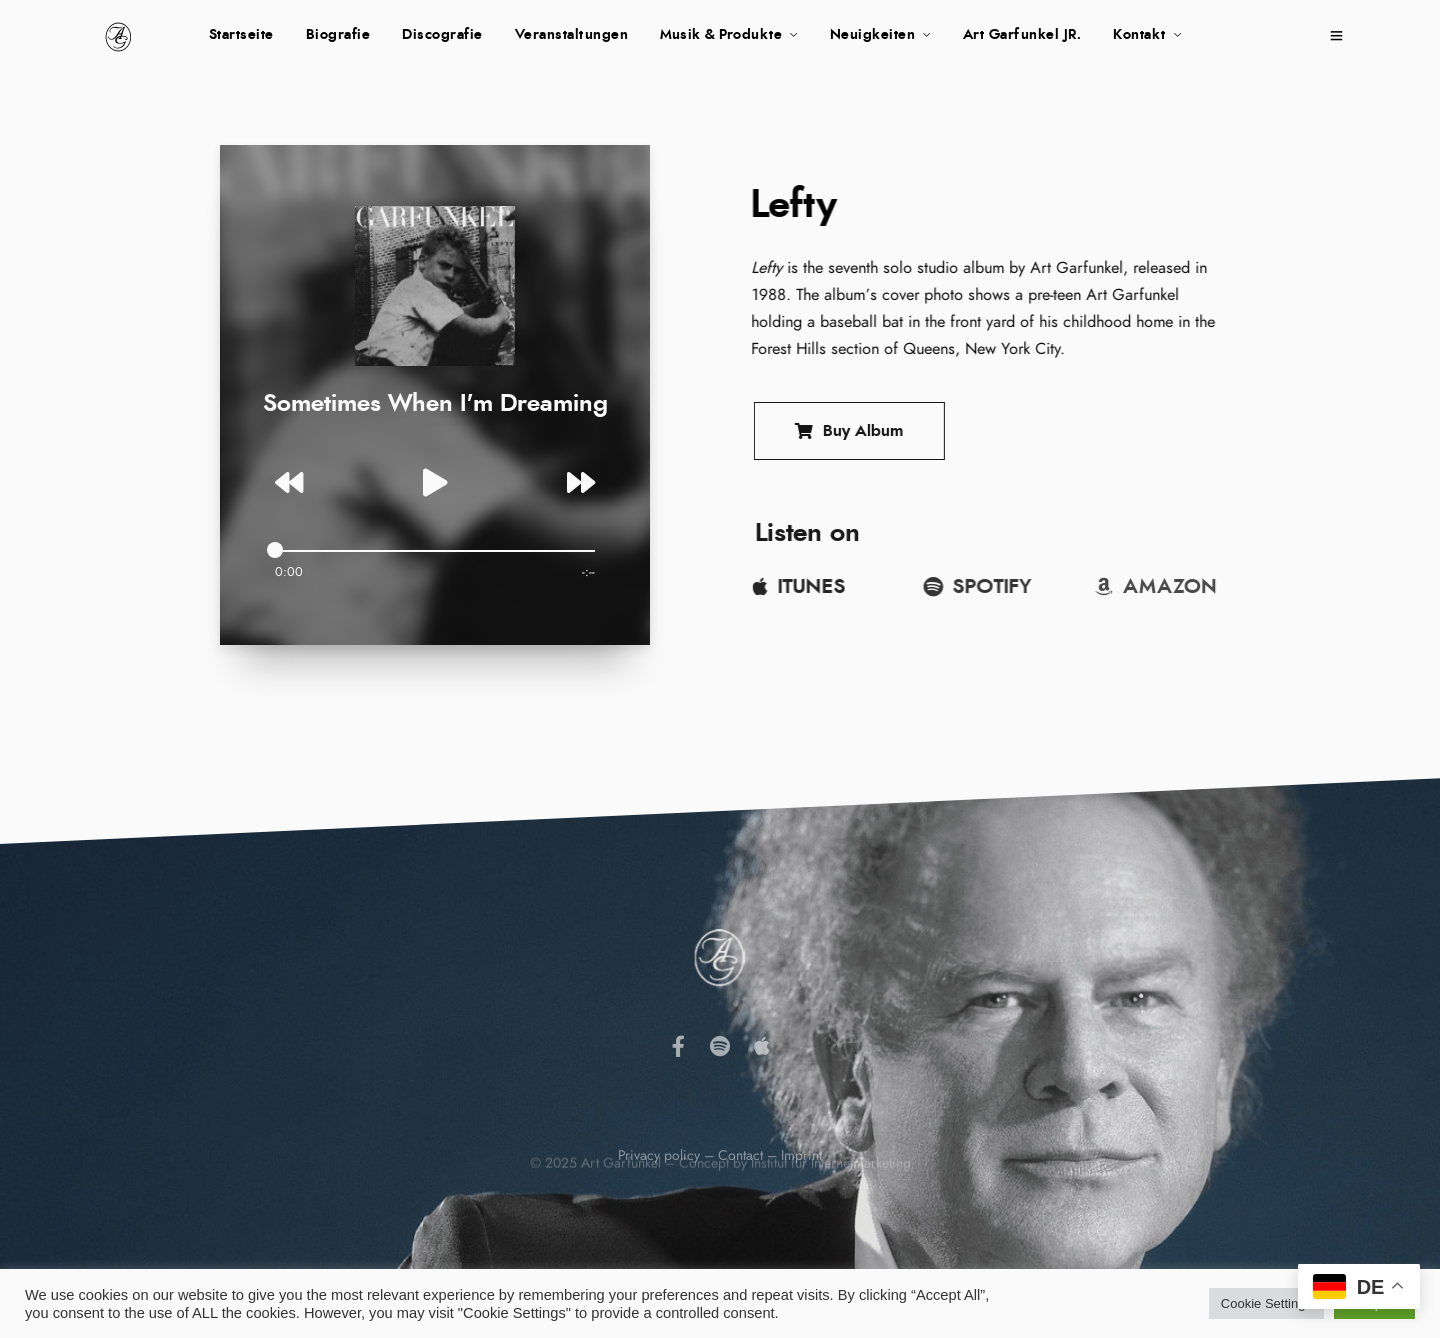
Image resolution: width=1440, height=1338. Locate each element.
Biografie (338, 35)
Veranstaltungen (572, 35)
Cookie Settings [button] (1266, 1303)
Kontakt (1139, 35)
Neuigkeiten (873, 35)
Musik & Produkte (721, 35)
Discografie (442, 35)
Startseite (241, 35)
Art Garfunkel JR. (1022, 35)
